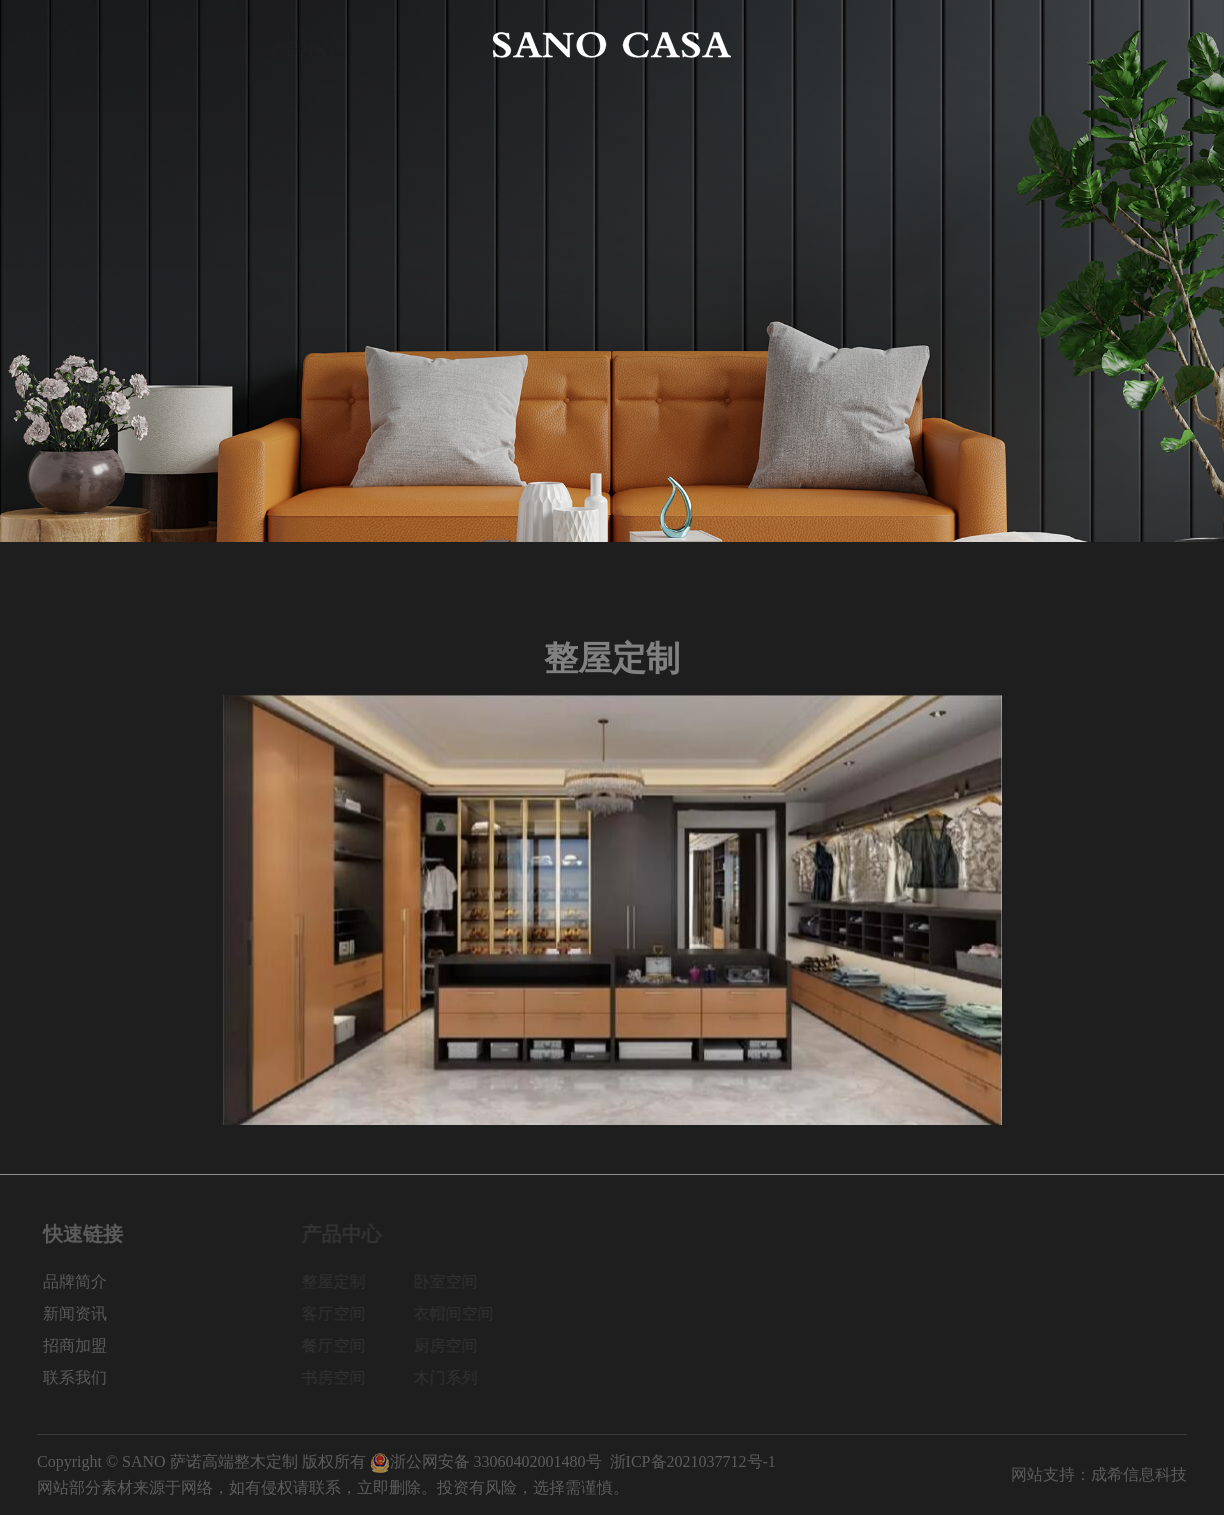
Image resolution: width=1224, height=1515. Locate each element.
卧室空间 (452, 1281)
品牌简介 (186, 44)
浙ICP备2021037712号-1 (693, 1461)
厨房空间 (452, 1345)
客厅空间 (340, 1313)
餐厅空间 (340, 1345)
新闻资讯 (921, 44)
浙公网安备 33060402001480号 (486, 1461)
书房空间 (340, 1377)
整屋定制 (340, 1281)
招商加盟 (1038, 44)
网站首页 (69, 44)
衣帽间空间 (460, 1313)
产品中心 (303, 44)
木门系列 (452, 1377)
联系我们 (1155, 44)
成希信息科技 (1139, 1474)
